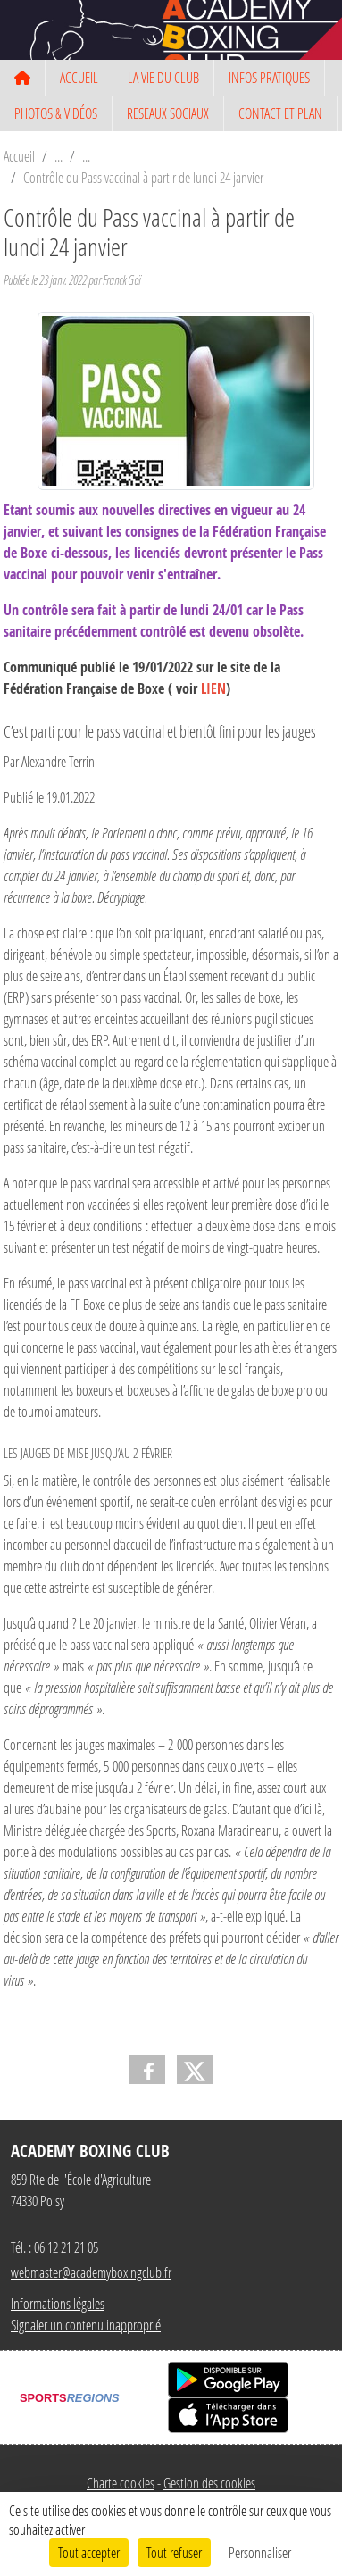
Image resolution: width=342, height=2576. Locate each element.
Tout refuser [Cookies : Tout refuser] (174, 2552)
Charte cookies (120, 2482)
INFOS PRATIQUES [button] (269, 77)
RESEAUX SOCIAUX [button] (168, 113)
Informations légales (57, 2303)
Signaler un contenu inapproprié (86, 2324)
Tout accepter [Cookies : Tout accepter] (89, 2552)
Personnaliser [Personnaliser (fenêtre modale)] (260, 2552)
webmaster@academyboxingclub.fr (91, 2272)
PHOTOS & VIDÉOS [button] (55, 113)
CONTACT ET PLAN (280, 113)
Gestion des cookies (209, 2482)
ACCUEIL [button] (79, 77)
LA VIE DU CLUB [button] (163, 77)
